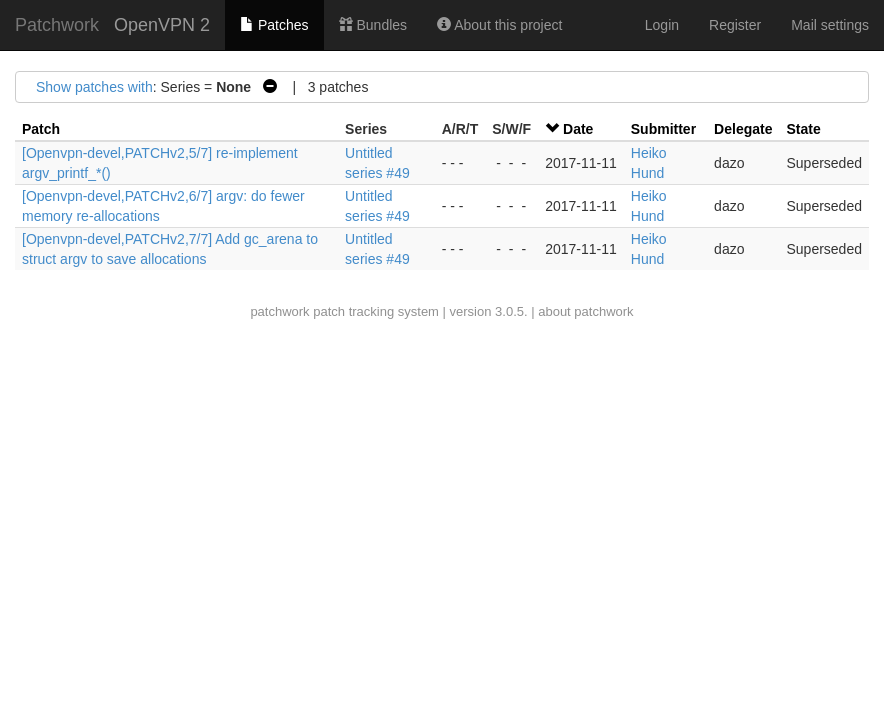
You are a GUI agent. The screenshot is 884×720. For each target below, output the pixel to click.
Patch (41, 129)
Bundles (373, 25)
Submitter (663, 129)
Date (578, 129)
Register (735, 25)
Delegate (743, 129)
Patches (274, 25)
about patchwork (585, 311)
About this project (499, 25)
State (803, 129)
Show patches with (94, 87)
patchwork (279, 311)
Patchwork (57, 25)
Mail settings (830, 25)
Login (662, 25)
